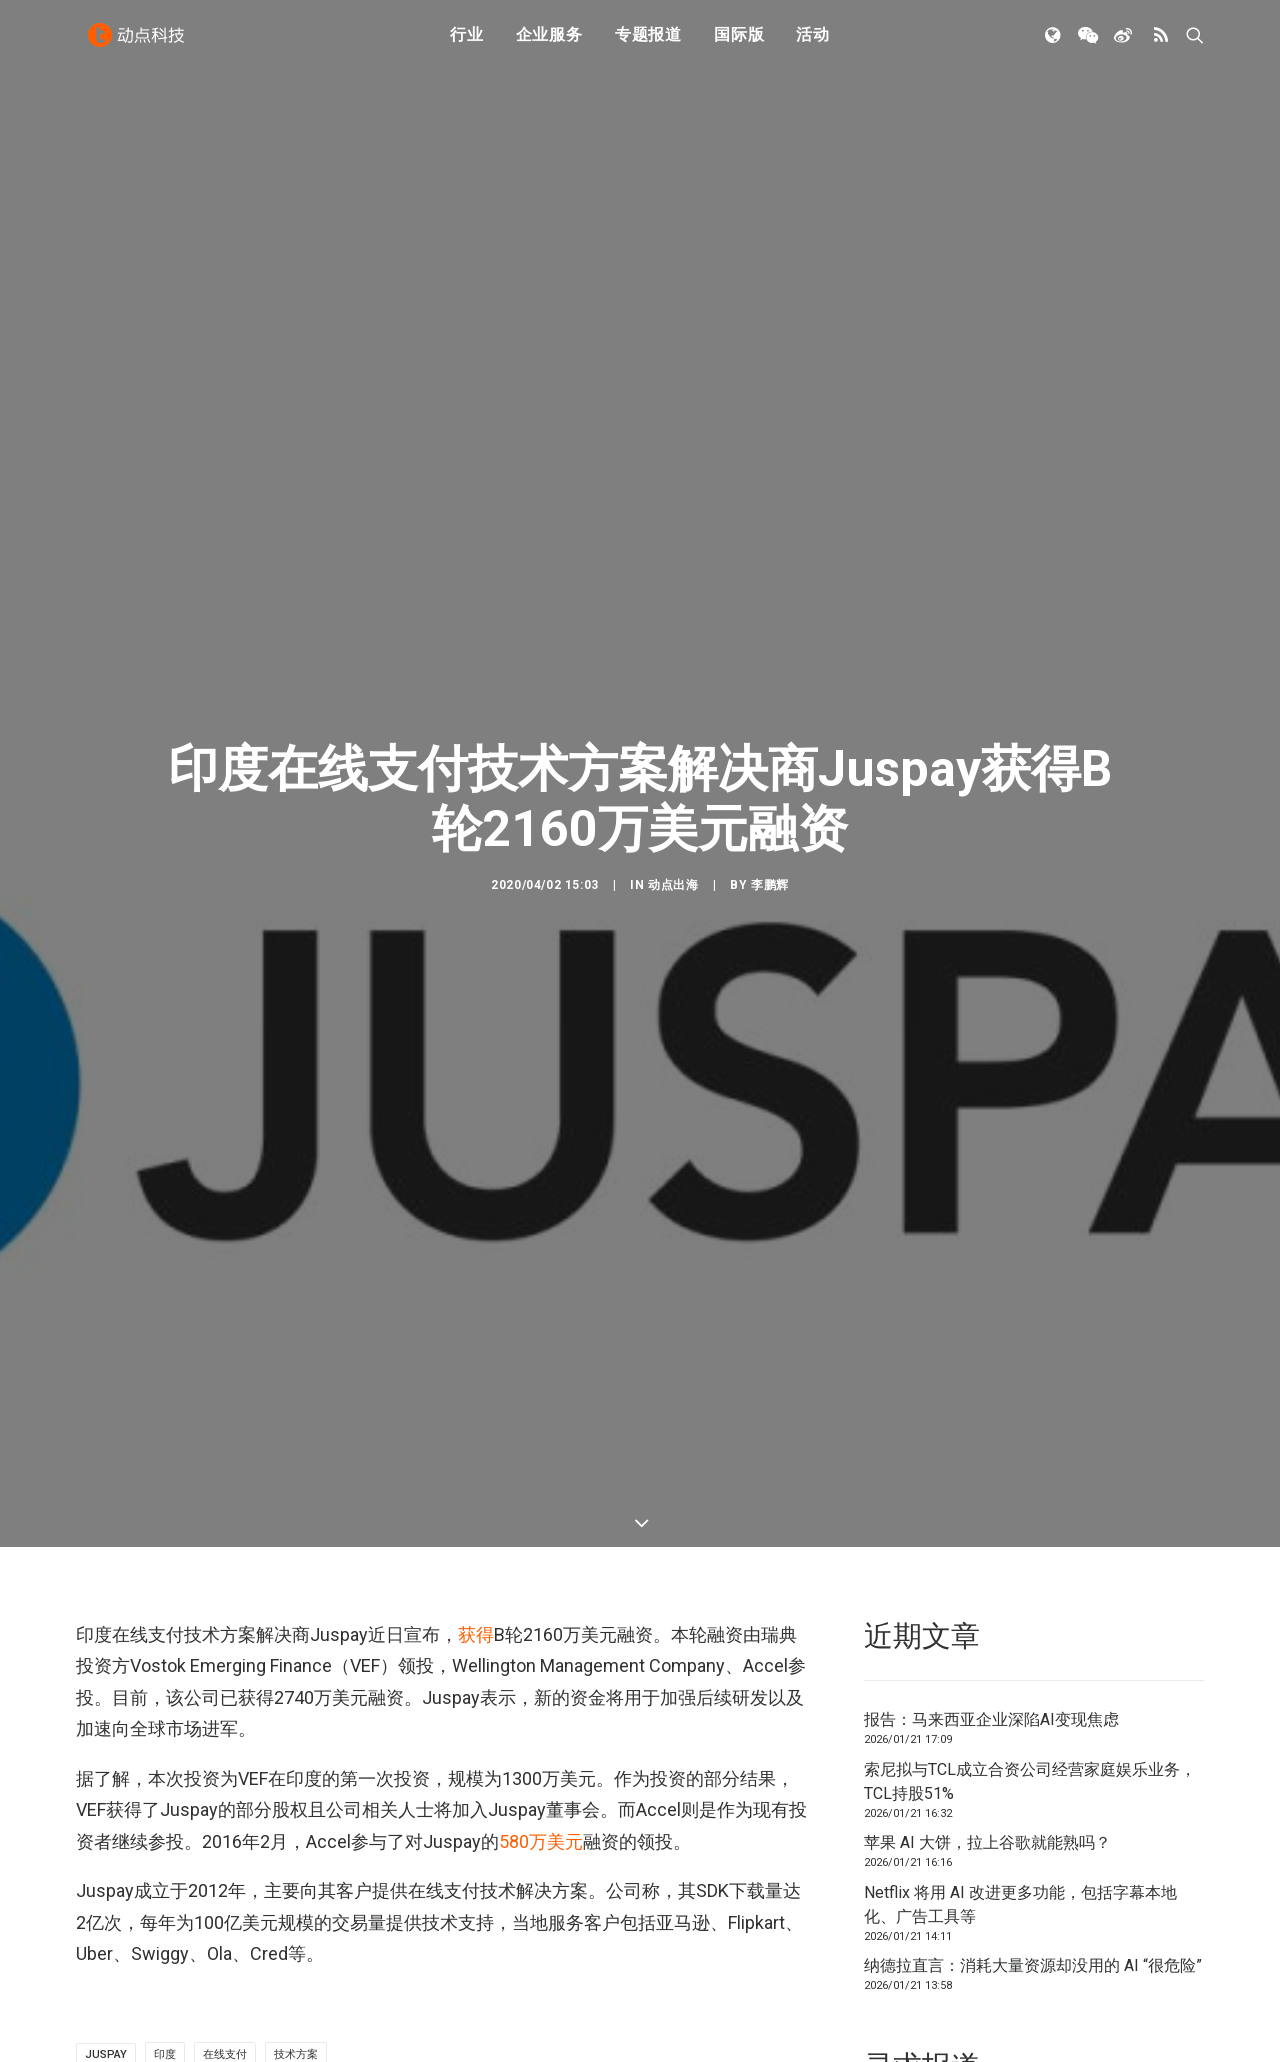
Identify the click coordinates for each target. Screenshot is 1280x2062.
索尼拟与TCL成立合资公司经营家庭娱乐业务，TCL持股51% (1030, 1682)
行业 (467, 42)
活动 (813, 42)
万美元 (541, 1742)
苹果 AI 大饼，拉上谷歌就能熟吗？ (987, 1743)
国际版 (739, 42)
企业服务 (549, 42)
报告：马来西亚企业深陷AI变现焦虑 (991, 1620)
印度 (165, 1955)
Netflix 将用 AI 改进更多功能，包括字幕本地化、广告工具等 (1020, 1805)
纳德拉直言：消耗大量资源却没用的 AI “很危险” (1033, 1866)
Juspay (106, 1955)
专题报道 (648, 42)
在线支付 (225, 1955)
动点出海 (673, 835)
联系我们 (1136, 2049)
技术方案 (296, 1955)
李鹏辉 (770, 835)
